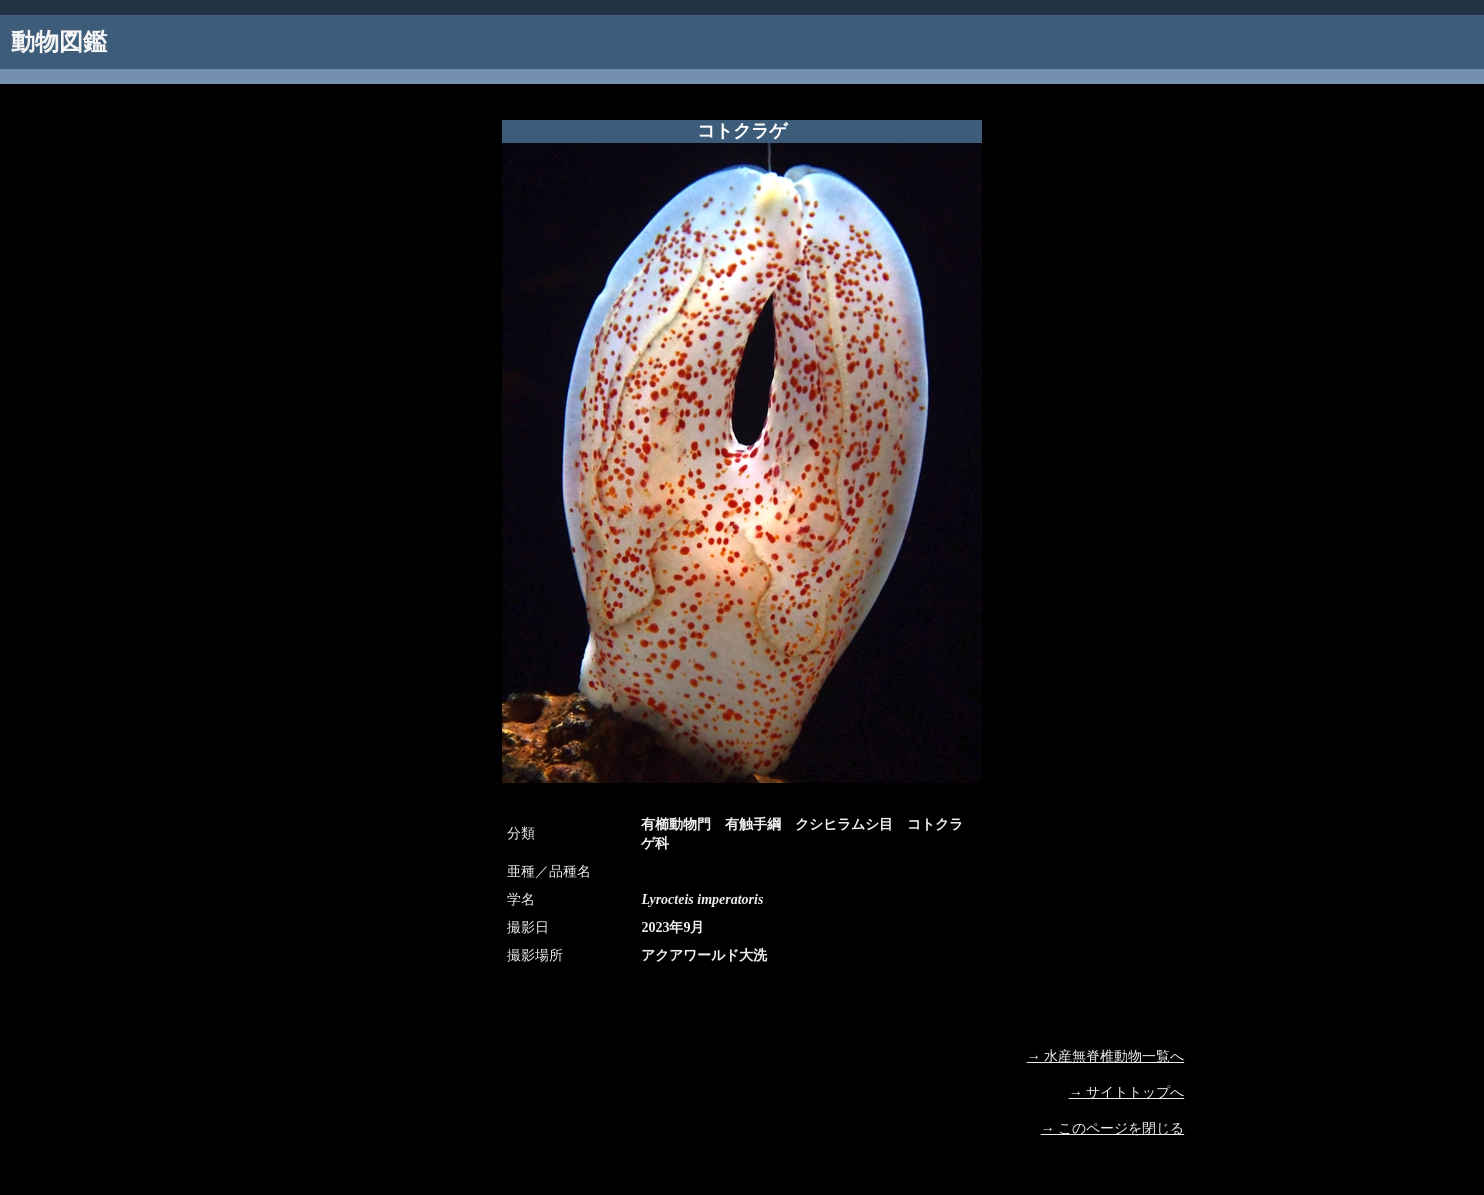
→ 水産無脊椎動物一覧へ (1106, 1056)
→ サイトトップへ (1127, 1092)
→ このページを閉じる (1113, 1128)
